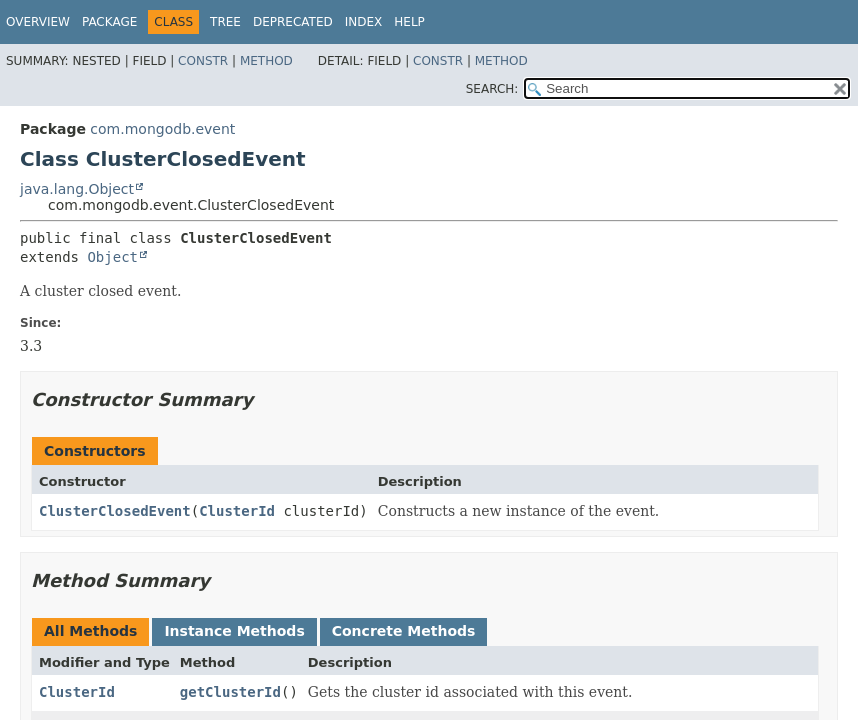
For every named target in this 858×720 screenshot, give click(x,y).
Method (266, 61)
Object (112, 257)
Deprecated (293, 22)
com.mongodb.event (162, 129)
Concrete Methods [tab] (404, 631)
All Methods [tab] (90, 631)
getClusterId (230, 692)
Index (364, 22)
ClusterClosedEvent (115, 511)
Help (409, 22)
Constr (203, 61)
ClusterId (237, 511)
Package (109, 22)
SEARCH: (492, 89)
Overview (38, 22)
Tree (225, 22)
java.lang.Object (77, 189)
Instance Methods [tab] (234, 631)
